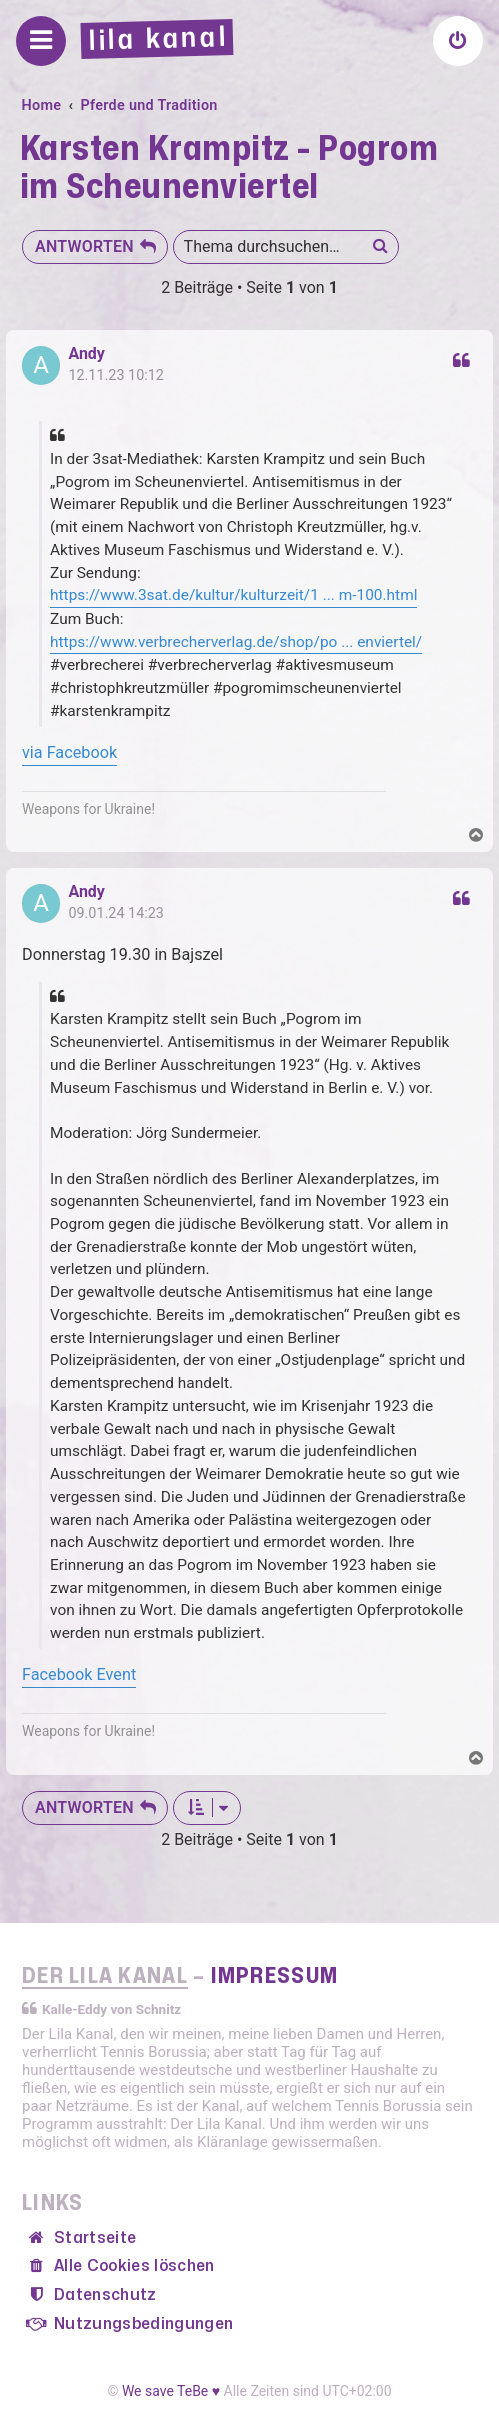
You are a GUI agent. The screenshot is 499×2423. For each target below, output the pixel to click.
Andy (86, 354)
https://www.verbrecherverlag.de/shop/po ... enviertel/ (236, 642)
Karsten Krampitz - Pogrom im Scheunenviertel (229, 168)
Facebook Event (79, 1674)
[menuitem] (458, 41)
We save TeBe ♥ (171, 2391)
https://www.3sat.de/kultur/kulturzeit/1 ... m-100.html (233, 595)
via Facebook (69, 752)
